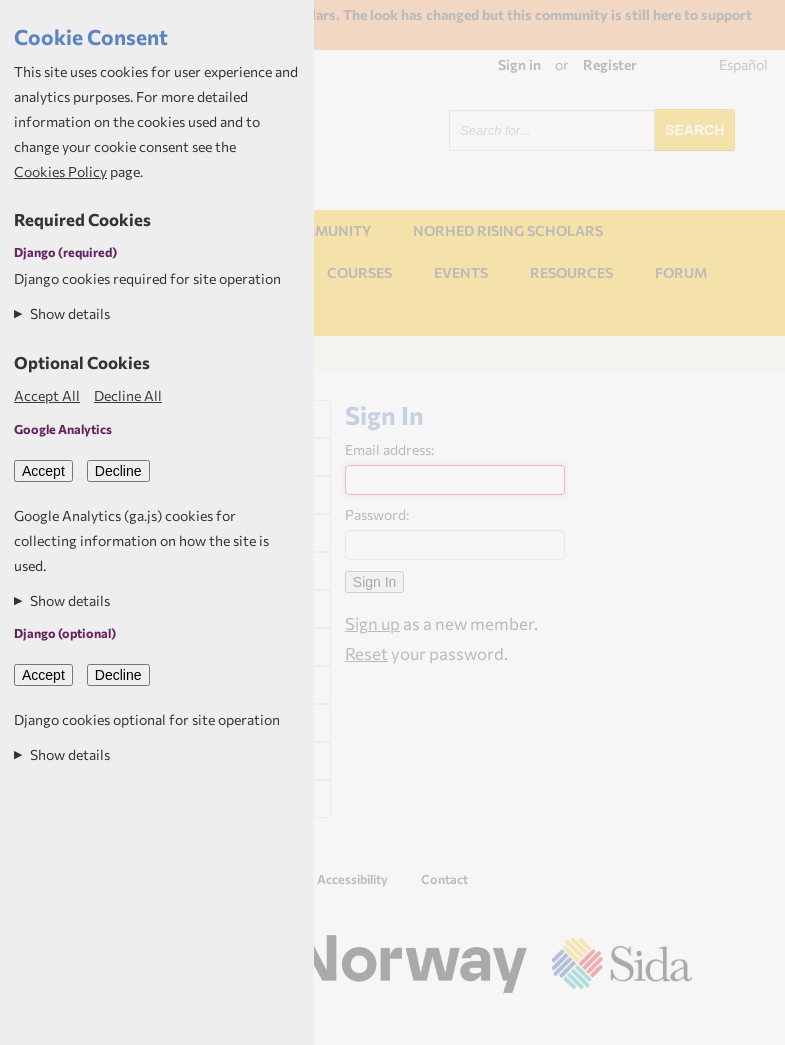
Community (326, 230)
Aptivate (674, 1022)
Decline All (128, 395)
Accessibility (352, 879)
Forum (681, 272)
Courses (359, 272)
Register (610, 64)
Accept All (47, 395)
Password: (377, 514)
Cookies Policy (60, 171)
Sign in (519, 64)
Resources (571, 272)
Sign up (372, 623)
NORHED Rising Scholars (508, 230)
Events (461, 272)
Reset (366, 653)
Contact (444, 879)
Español (743, 64)
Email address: (389, 449)
